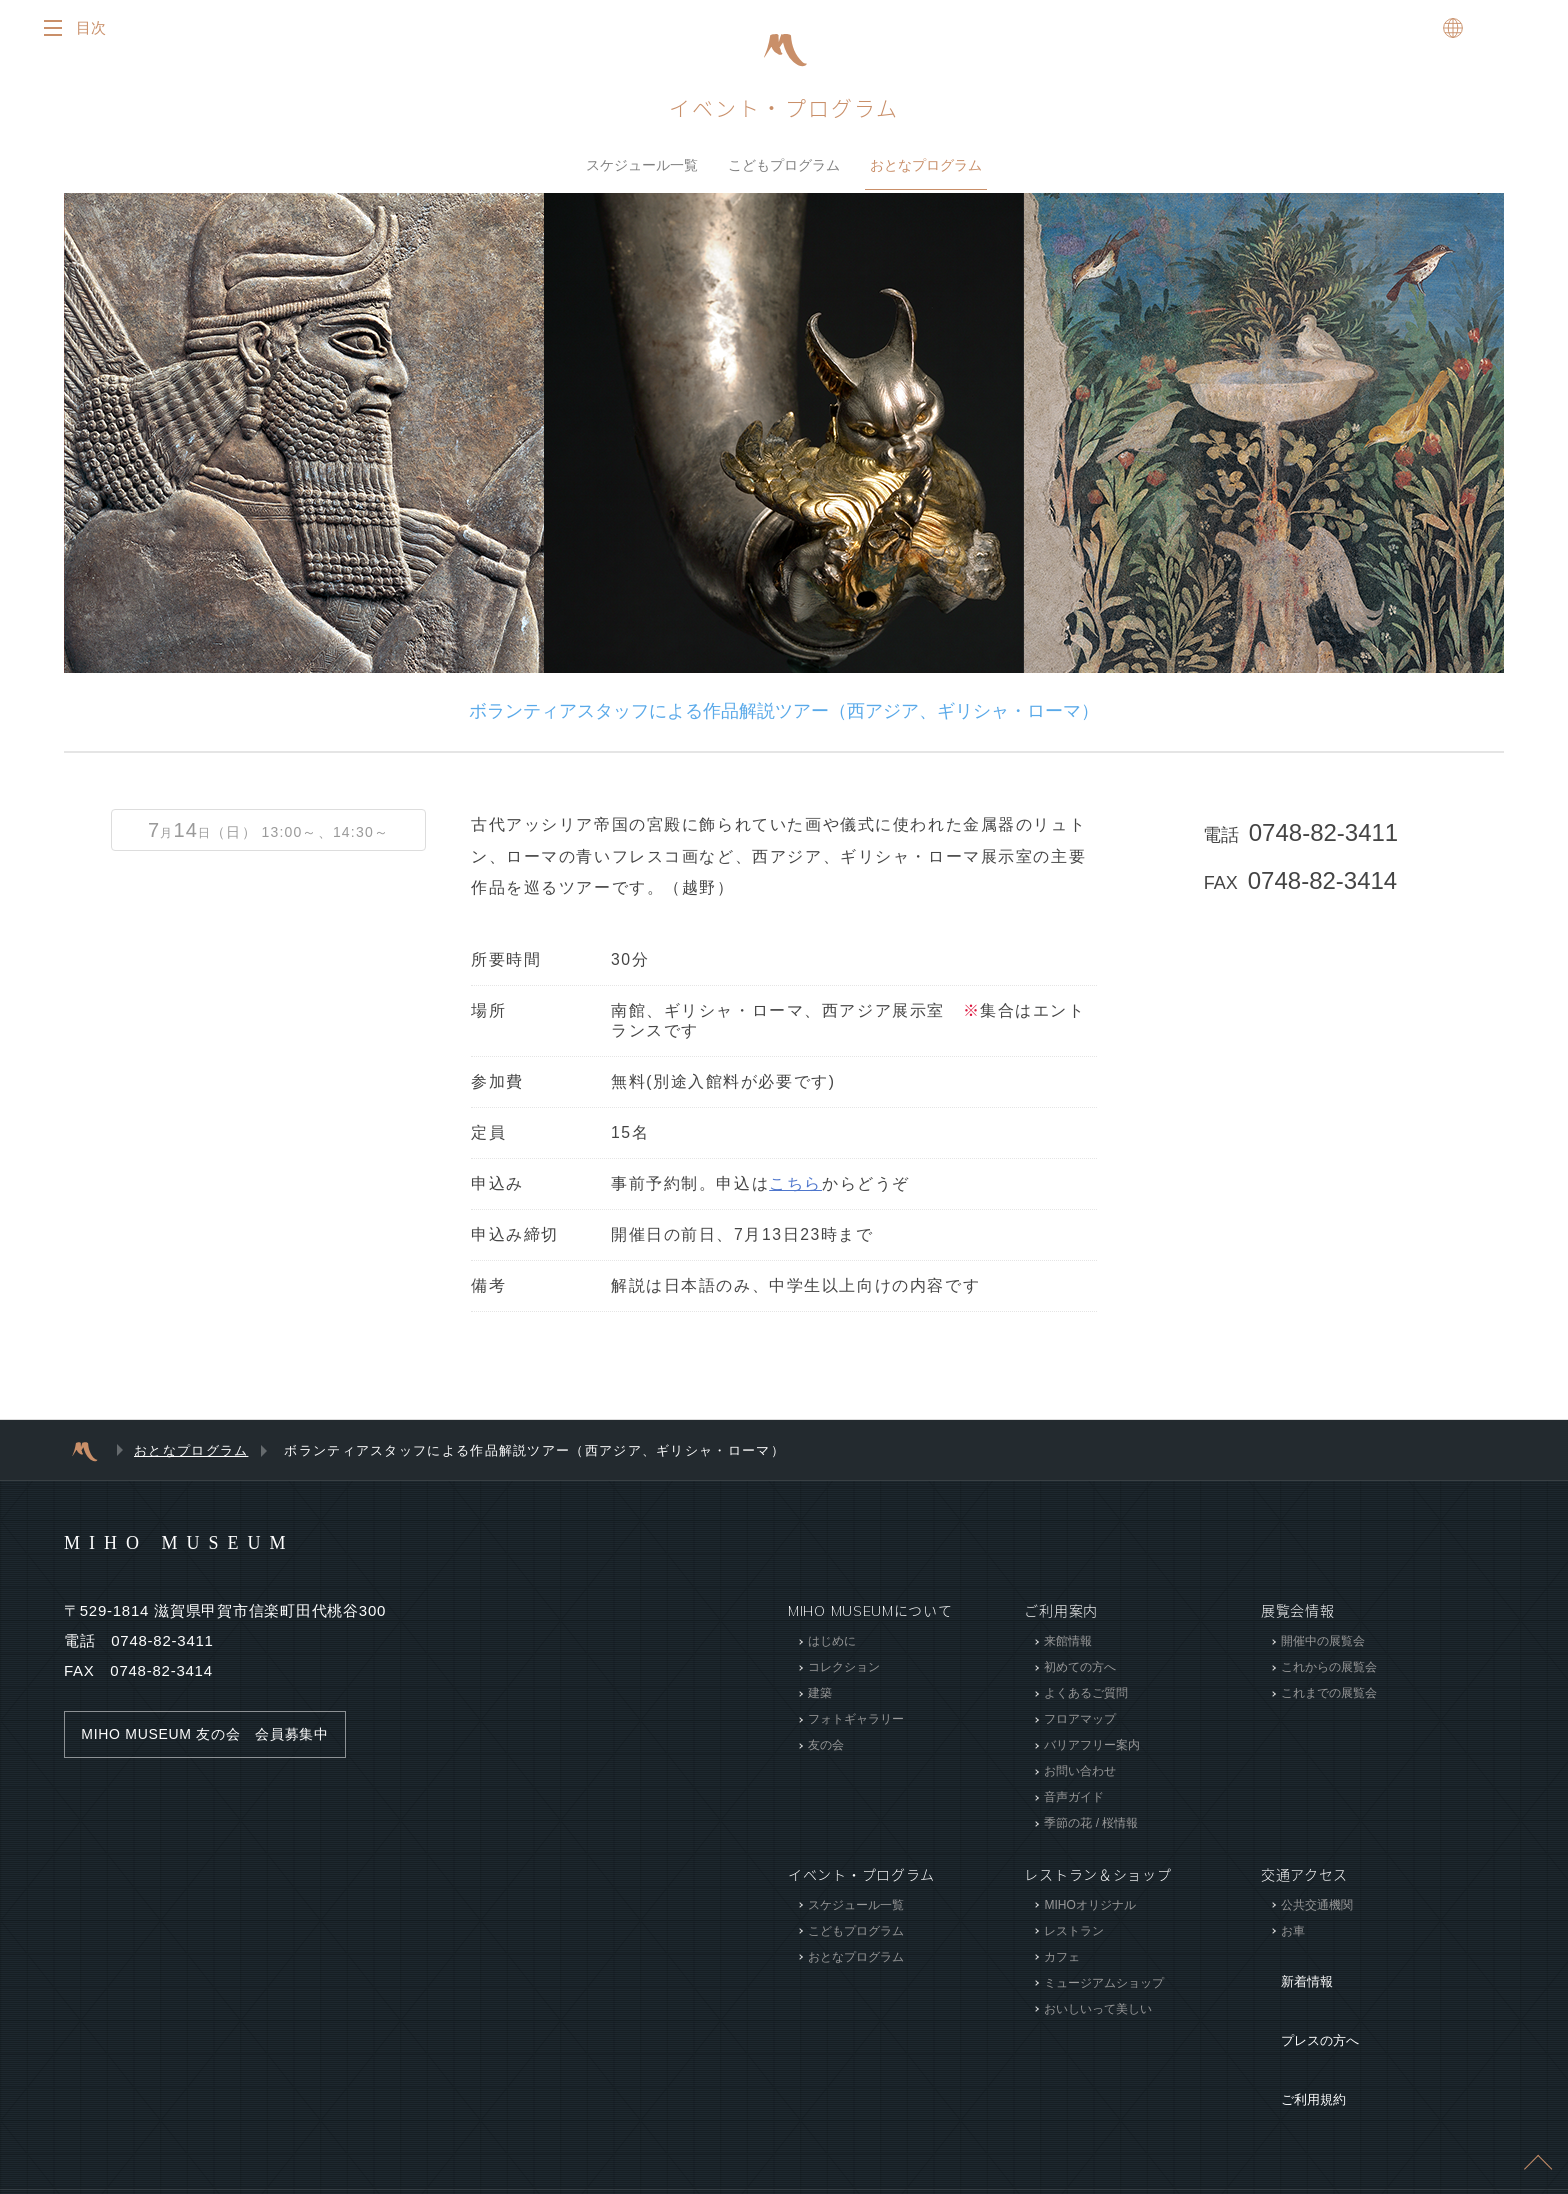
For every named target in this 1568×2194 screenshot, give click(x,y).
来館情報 (1068, 1648)
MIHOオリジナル (1089, 1911)
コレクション (844, 1674)
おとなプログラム (926, 169)
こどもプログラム (784, 169)
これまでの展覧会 (1329, 1700)
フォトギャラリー (856, 1726)
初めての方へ (1080, 1674)
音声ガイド (1074, 1804)
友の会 (826, 1752)
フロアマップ (1080, 1726)
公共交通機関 (1317, 1911)
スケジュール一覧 (642, 169)
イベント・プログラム (784, 113)
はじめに (832, 1648)
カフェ (1062, 1963)
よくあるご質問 (1086, 1700)
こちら (795, 1190)
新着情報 (1290, 1973)
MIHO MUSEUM (217, 1548)
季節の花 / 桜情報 (1091, 1830)
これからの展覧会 (1329, 1674)
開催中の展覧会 (1323, 1648)
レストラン (1074, 1937)
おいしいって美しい (1098, 2015)
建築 (820, 1700)
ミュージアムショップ (1104, 1989)
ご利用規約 (1298, 2033)
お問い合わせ (1080, 1778)
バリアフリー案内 (1092, 1752)
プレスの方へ (1305, 2003)
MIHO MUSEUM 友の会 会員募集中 (214, 1741)
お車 (1293, 1937)
